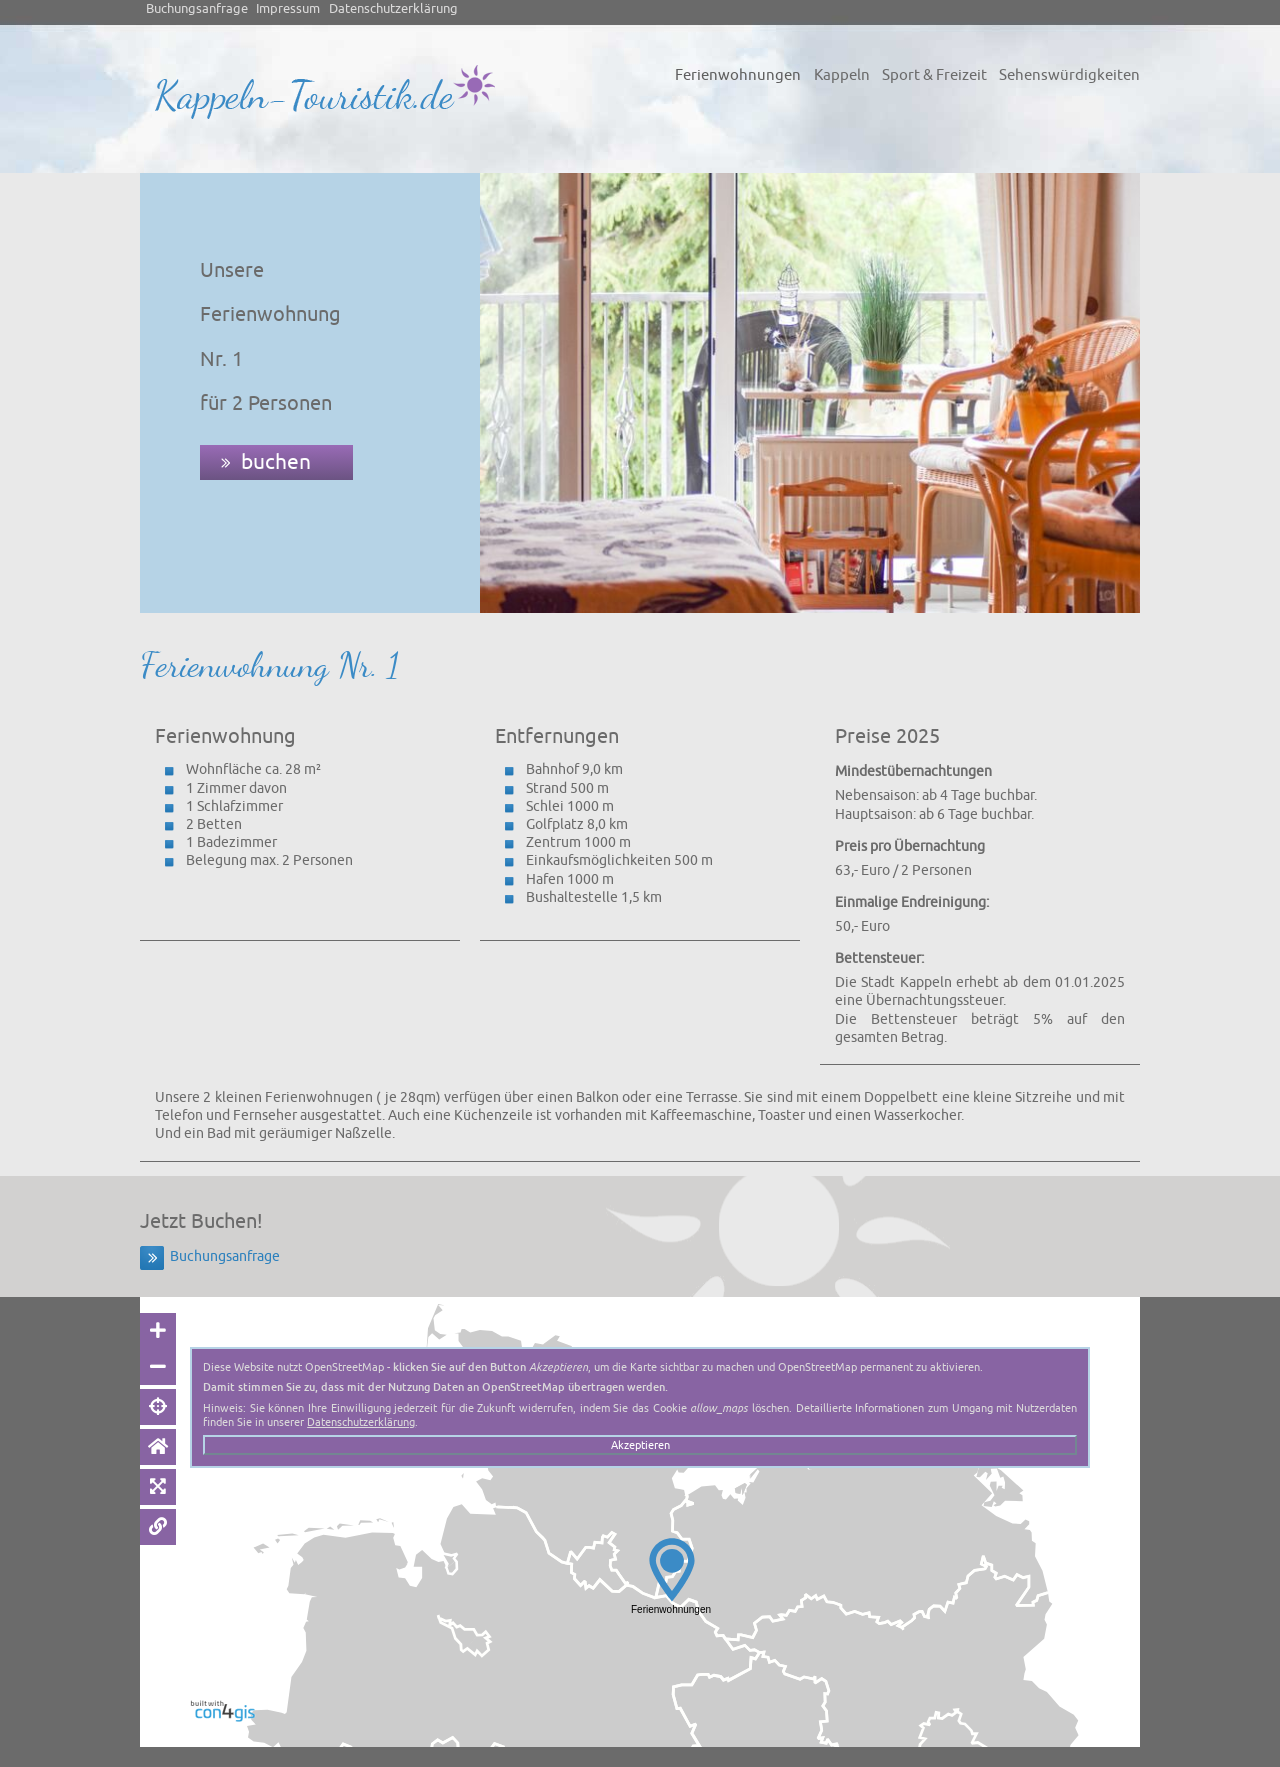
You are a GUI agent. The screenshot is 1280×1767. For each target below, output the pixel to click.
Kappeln (842, 75)
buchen (276, 462)
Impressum (288, 9)
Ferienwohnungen (738, 75)
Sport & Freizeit (934, 75)
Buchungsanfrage (197, 9)
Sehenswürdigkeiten (1069, 75)
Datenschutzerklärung (393, 9)
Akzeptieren (640, 1445)
